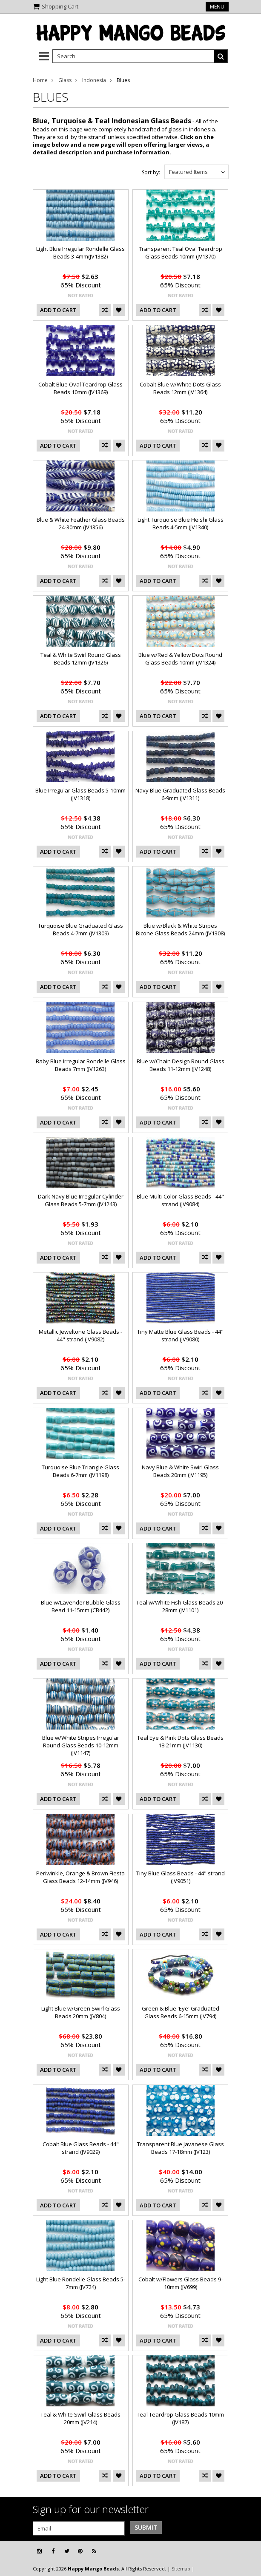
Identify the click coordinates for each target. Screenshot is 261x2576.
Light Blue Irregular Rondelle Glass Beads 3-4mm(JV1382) (80, 252)
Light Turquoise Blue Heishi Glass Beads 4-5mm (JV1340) (181, 523)
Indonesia (94, 80)
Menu (217, 6)
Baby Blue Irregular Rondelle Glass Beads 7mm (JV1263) (81, 1065)
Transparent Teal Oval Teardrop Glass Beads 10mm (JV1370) (180, 252)
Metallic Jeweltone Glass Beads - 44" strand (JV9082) (80, 1335)
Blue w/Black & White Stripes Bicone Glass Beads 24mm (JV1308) (180, 929)
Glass (65, 80)
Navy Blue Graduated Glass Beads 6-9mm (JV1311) (180, 794)
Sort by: (151, 172)
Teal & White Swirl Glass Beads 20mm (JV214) (80, 2418)
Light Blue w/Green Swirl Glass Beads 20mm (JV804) (80, 2012)
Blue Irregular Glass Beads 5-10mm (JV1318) (80, 794)
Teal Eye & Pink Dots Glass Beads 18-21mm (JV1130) (180, 1741)
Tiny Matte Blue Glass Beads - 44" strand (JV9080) (180, 1335)
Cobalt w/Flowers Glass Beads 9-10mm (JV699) (180, 2283)
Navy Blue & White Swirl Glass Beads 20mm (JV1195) (180, 1471)
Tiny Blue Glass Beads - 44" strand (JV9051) (180, 1877)
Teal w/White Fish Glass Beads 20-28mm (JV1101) (180, 1606)
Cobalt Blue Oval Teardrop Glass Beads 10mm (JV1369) (80, 388)
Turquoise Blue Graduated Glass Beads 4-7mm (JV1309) (80, 929)
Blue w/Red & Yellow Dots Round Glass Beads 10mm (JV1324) (180, 658)
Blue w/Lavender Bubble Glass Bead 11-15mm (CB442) (80, 1606)
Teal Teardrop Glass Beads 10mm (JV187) (180, 2418)
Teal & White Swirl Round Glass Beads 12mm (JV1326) (80, 658)
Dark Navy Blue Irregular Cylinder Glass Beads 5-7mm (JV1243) (80, 1200)
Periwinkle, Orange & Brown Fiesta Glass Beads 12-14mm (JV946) (80, 1877)
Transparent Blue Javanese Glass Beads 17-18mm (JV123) (180, 2148)
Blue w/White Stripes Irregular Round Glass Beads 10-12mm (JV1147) (80, 1745)
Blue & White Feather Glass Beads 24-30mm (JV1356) (81, 523)
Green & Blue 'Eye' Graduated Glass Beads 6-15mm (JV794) (180, 2012)
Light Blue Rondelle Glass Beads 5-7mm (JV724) (80, 2283)
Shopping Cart (60, 6)
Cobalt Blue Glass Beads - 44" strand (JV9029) (81, 2148)
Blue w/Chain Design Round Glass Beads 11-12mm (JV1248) (180, 1065)
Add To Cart (58, 310)
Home (40, 80)
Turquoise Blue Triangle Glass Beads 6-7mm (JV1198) (80, 1471)
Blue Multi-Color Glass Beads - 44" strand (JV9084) (180, 1200)
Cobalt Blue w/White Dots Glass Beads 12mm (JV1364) (180, 388)
